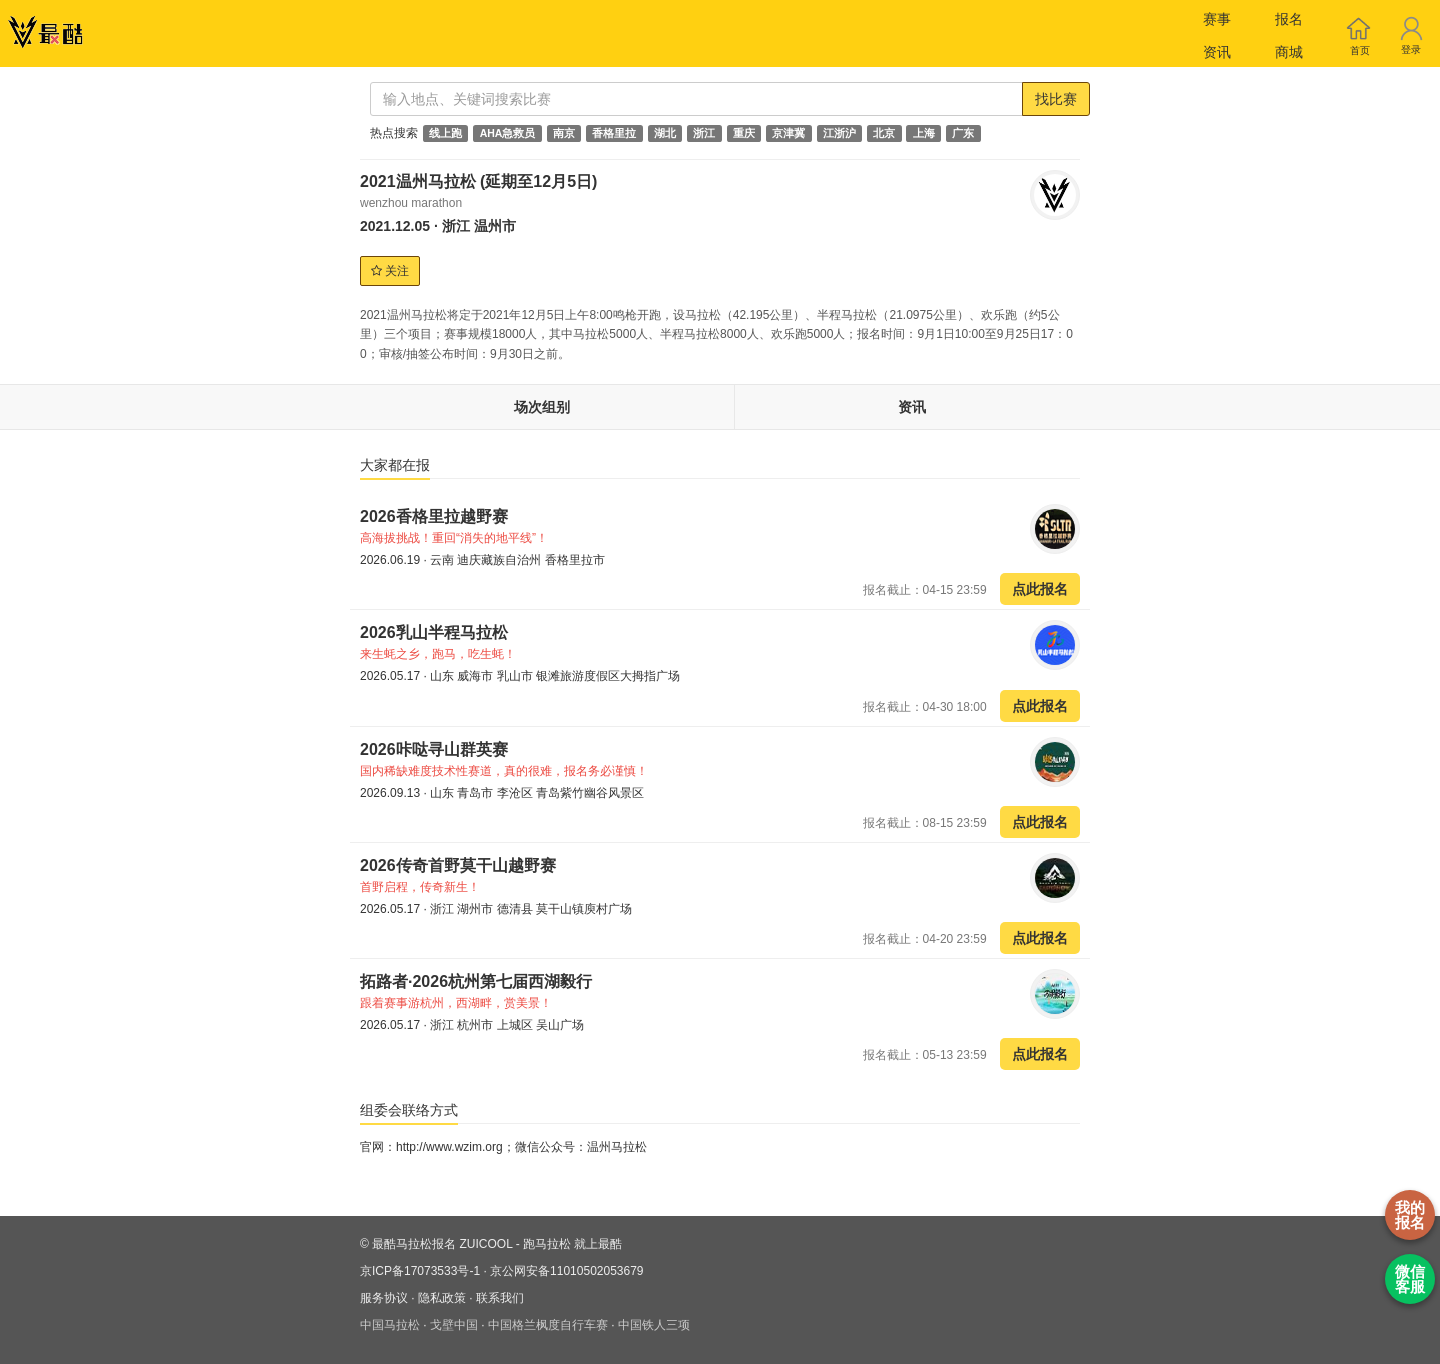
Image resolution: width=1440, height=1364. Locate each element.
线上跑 (445, 133)
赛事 (1217, 19)
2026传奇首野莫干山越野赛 (458, 865)
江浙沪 (839, 133)
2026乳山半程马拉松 (436, 632)
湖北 (665, 133)
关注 (390, 271)
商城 (1289, 52)
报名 (1289, 19)
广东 (963, 133)
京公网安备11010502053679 (566, 1271)
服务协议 (384, 1298)
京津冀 (788, 133)
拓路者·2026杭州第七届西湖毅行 (476, 981)
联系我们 (500, 1298)
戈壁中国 (454, 1325)
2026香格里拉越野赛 (434, 516)
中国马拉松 (390, 1325)
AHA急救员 (508, 133)
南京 (564, 133)
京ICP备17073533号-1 (420, 1271)
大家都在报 (395, 465)
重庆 (744, 133)
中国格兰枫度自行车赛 (548, 1325)
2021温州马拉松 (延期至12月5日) (478, 181)
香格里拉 (614, 133)
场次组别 (542, 407)
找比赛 (1056, 99)
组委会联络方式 (409, 1110)
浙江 (704, 133)
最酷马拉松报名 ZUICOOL (442, 1244)
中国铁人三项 (654, 1325)
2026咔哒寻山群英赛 (434, 749)
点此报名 (1040, 589)
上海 (924, 133)
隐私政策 (442, 1298)
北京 (884, 133)
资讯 (1217, 52)
